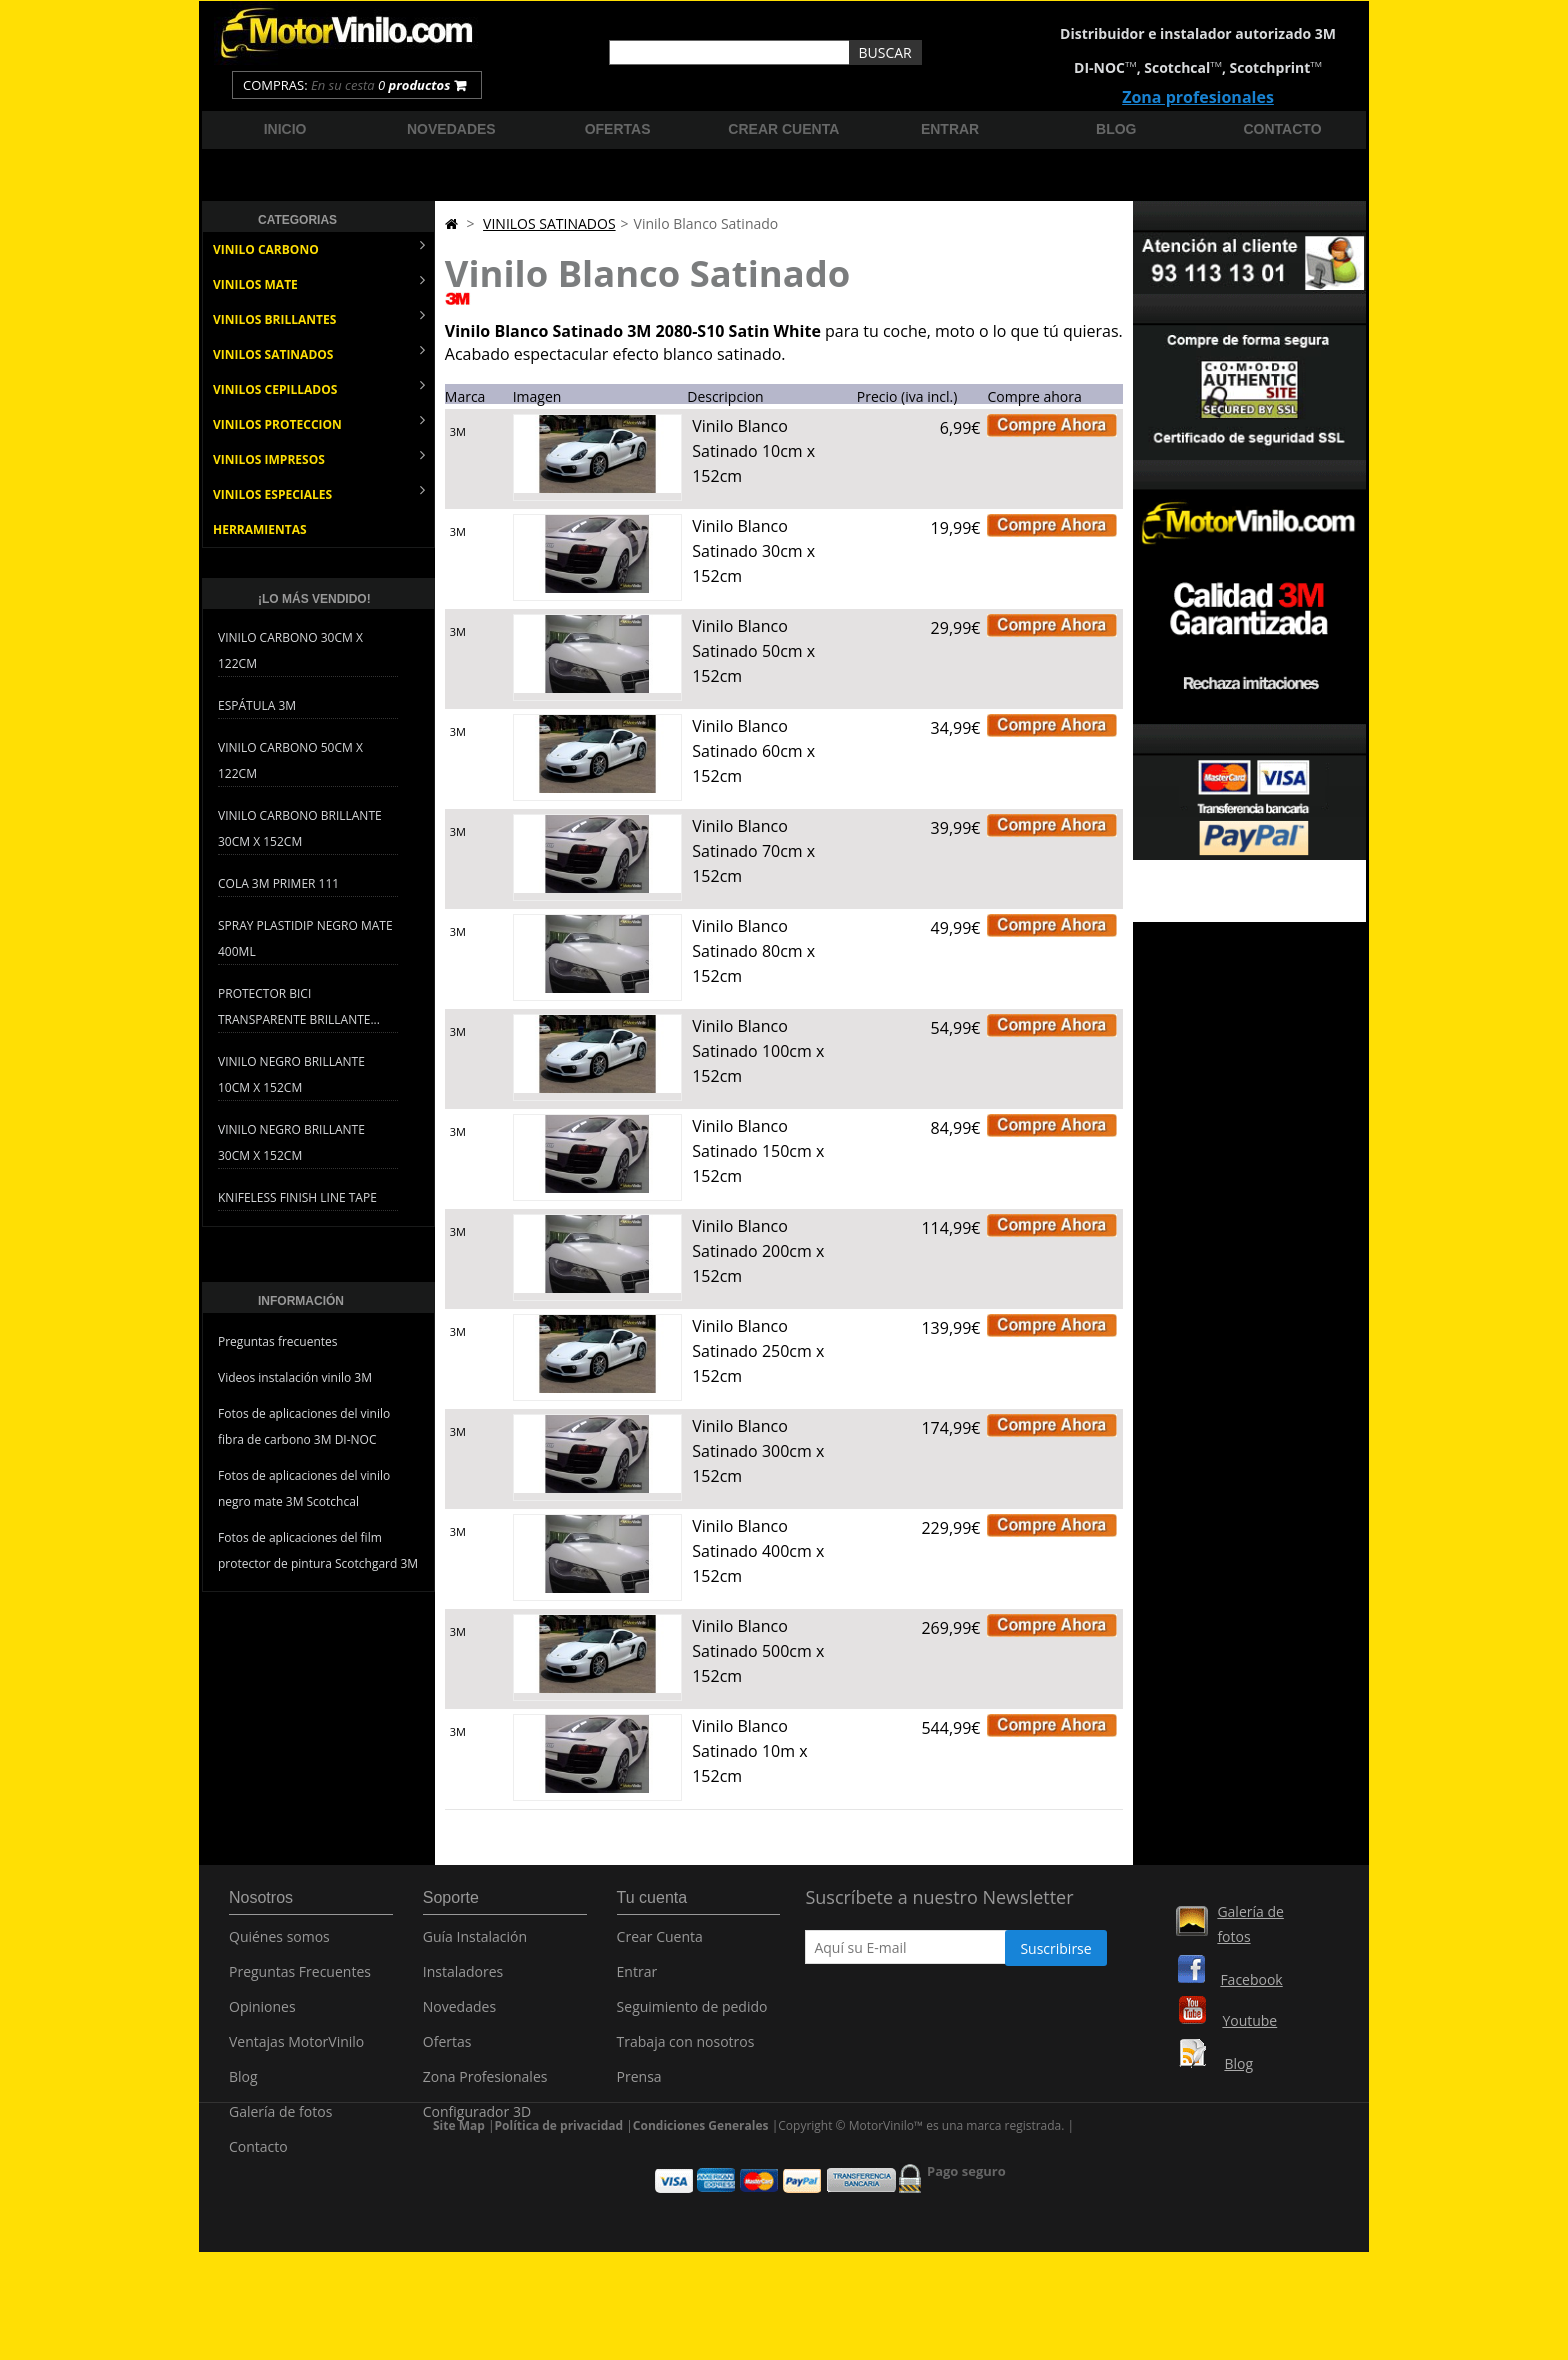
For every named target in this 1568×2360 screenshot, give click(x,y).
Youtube (1249, 2020)
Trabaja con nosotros (686, 2052)
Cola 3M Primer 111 (278, 883)
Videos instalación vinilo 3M (295, 1377)
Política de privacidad (559, 2218)
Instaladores (463, 1982)
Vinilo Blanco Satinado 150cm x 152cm (758, 1151)
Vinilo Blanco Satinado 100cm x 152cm (758, 1051)
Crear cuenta (783, 129)
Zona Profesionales (485, 2087)
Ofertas (618, 129)
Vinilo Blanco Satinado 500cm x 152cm (758, 1651)
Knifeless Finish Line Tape (297, 1197)
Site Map (459, 2218)
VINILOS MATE (319, 282)
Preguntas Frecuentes (300, 1982)
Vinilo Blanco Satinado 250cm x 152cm (758, 1351)
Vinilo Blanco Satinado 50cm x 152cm (753, 651)
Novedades (451, 129)
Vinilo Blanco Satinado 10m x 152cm (749, 1751)
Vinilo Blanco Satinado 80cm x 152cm (753, 951)
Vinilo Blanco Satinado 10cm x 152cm (753, 451)
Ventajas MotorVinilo (296, 2052)
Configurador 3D (477, 2122)
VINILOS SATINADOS (319, 352)
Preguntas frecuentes (278, 1341)
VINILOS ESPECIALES (319, 492)
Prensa (639, 2087)
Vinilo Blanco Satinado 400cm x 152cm (758, 1551)
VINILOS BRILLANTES (319, 317)
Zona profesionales (1198, 97)
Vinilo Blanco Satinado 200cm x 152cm (758, 1251)
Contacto (1283, 129)
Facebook (1251, 1979)
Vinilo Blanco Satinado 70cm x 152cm (753, 851)
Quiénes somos (279, 1947)
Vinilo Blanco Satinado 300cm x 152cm (758, 1451)
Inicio (285, 129)
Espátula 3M (257, 705)
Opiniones (262, 2017)
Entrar (950, 129)
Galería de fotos (280, 2122)
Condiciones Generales (701, 2218)
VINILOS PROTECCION (319, 422)
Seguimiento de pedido (692, 2017)
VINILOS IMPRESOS (319, 457)
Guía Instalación (475, 1947)
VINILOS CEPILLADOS (319, 387)
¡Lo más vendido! (314, 599)
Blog (1116, 129)
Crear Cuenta (660, 1947)
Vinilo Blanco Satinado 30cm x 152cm (753, 551)
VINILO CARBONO (319, 247)
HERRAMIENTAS (260, 529)
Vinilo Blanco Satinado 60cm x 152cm (753, 751)
